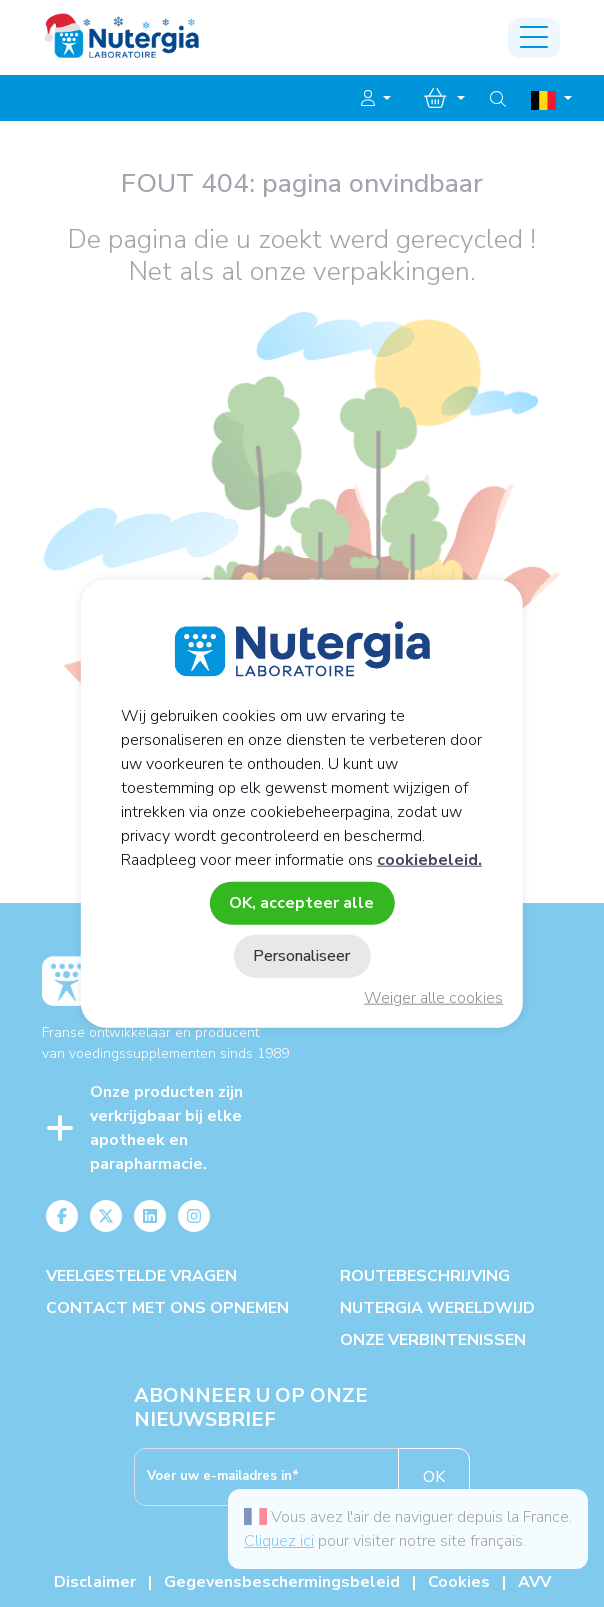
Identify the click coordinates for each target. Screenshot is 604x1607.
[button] (376, 99)
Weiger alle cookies (433, 998)
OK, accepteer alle (301, 902)
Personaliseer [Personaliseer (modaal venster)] (301, 956)
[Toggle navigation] (534, 38)
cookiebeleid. (429, 859)
